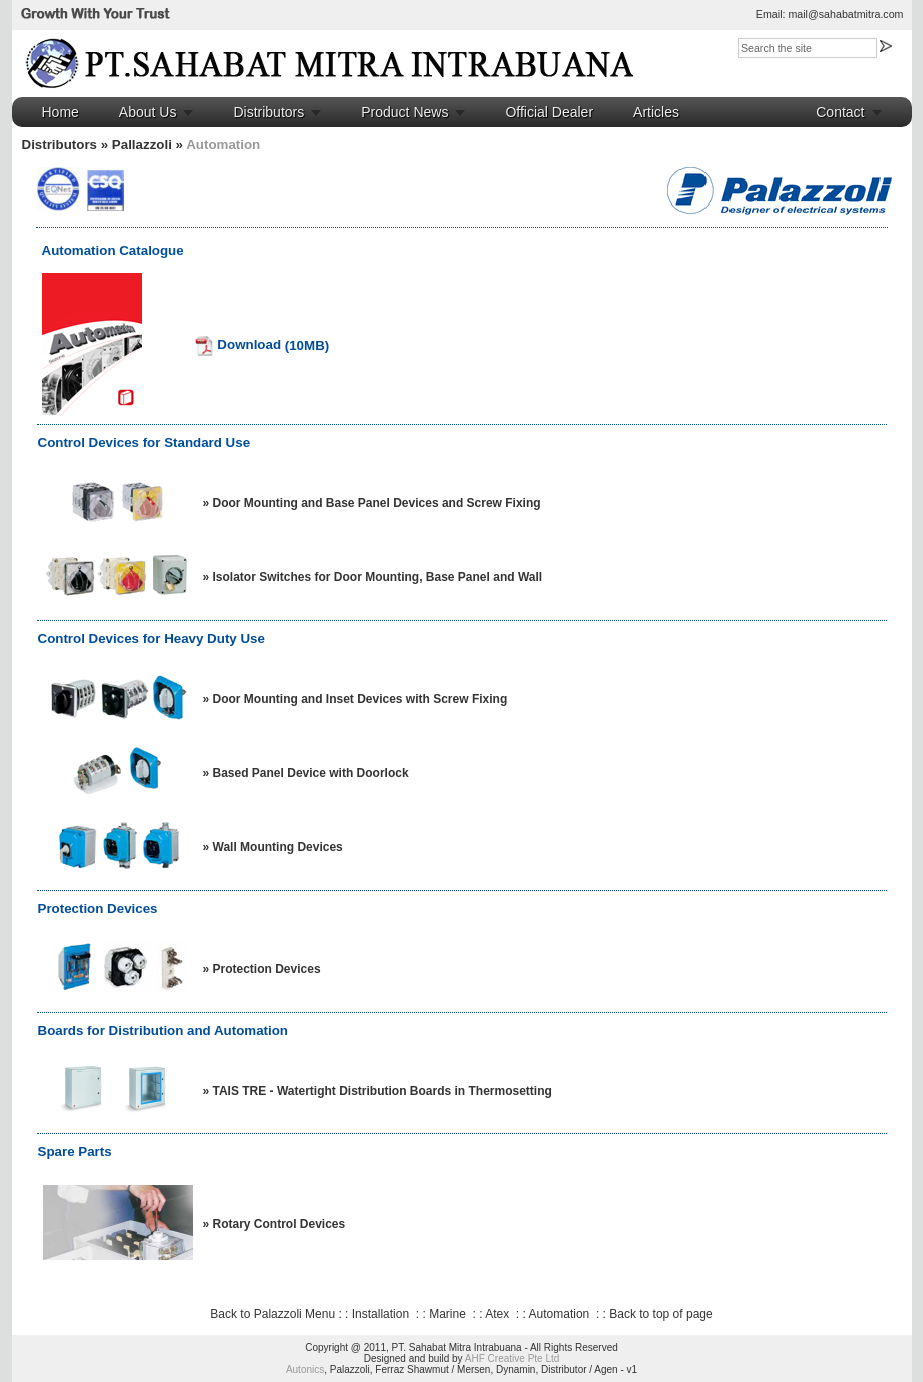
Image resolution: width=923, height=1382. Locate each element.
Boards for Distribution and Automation (163, 1030)
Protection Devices (98, 908)
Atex (497, 1314)
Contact (840, 112)
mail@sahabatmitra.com (845, 14)
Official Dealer (549, 112)
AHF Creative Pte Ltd (512, 1358)
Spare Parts (75, 1151)
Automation (559, 1314)
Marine (447, 1314)
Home (60, 112)
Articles (656, 112)
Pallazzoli (142, 144)
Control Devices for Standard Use (144, 442)
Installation (380, 1314)
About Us (148, 112)
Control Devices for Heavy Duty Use (151, 638)
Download (237, 344)
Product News (404, 112)
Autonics (305, 1369)
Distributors (268, 112)
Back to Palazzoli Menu (272, 1314)
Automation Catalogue (113, 250)
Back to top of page (660, 1314)
